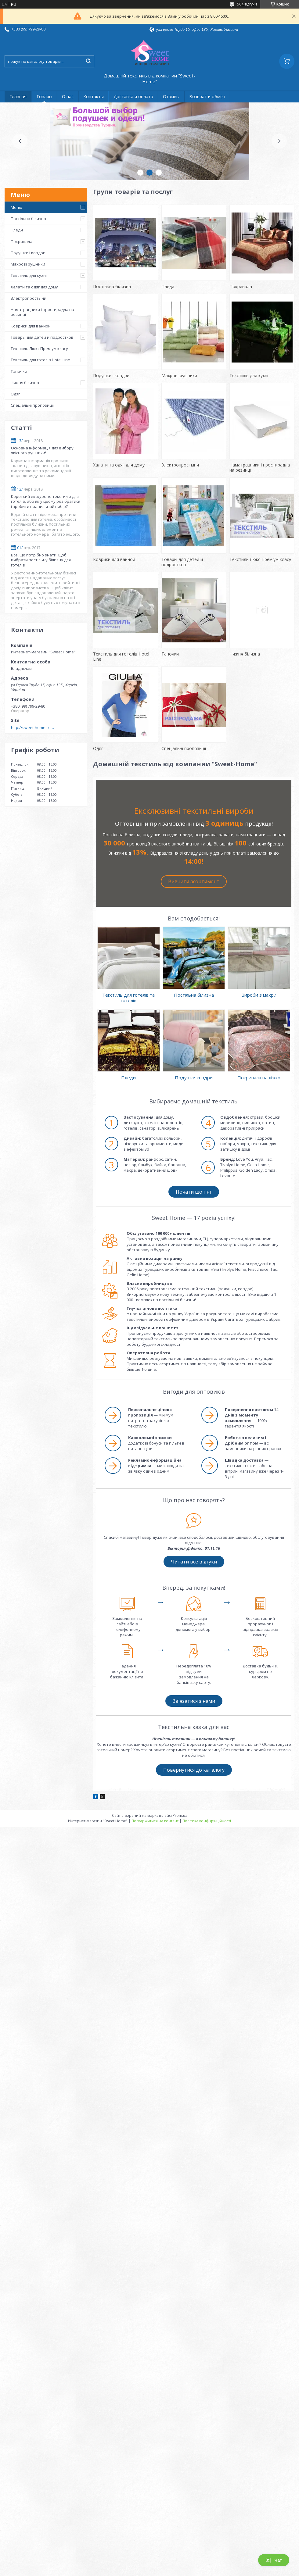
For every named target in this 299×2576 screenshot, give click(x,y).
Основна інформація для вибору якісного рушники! (42, 450)
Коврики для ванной (31, 326)
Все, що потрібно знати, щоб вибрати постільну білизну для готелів (41, 559)
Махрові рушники (28, 264)
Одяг (15, 394)
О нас (68, 96)
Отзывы (171, 96)
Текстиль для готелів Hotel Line (40, 360)
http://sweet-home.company (34, 727)
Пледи (17, 230)
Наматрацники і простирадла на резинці (42, 312)
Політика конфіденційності (206, 1821)
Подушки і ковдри (28, 252)
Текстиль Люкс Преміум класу (39, 348)
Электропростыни (28, 298)
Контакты (93, 96)
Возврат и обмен (207, 96)
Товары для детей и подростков (42, 337)
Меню (16, 207)
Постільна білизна (28, 218)
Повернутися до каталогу (194, 1770)
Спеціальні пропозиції (32, 405)
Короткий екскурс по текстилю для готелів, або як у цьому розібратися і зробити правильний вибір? (45, 501)
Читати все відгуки (194, 1561)
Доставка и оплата (133, 96)
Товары (44, 96)
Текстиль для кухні (29, 275)
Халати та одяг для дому (34, 287)
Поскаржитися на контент (154, 1821)
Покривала (21, 241)
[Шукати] (88, 61)
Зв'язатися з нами (194, 1701)
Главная (18, 96)
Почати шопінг (194, 1191)
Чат (273, 2560)
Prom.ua (180, 1815)
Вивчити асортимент (193, 881)
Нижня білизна (25, 382)
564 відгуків (247, 4)
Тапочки (19, 371)
